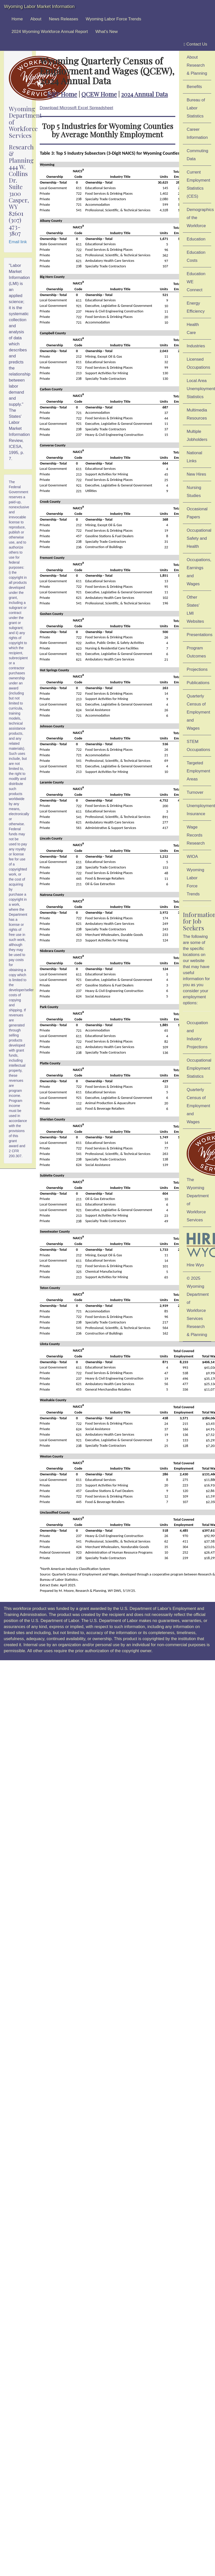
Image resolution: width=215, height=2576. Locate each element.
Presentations (199, 634)
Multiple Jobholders (197, 435)
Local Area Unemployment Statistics (199, 388)
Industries (196, 346)
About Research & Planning (197, 65)
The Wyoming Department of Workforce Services (199, 1176)
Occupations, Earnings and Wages (199, 571)
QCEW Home (99, 94)
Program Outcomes (196, 652)
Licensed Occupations (198, 363)
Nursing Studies (194, 491)
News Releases (63, 19)
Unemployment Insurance (199, 809)
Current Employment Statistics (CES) (198, 184)
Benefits (194, 86)
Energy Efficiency (196, 307)
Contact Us (195, 44)
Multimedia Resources (197, 414)
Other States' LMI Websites (195, 609)
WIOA (192, 856)
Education (196, 239)
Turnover (195, 792)
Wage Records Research (196, 835)
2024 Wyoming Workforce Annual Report (50, 31)
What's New (106, 31)
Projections (197, 669)
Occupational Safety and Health (199, 538)
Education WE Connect (196, 281)
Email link (18, 241)
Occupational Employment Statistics (199, 1068)
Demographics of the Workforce (199, 217)
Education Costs (196, 256)
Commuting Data (197, 154)
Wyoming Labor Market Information (39, 6)
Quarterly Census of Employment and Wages (198, 712)
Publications (198, 682)
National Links (194, 456)
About (35, 19)
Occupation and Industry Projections (197, 1034)
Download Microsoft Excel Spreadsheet (76, 107)
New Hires (196, 474)
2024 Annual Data (144, 94)
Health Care (193, 328)
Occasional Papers (197, 513)
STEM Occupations (198, 745)
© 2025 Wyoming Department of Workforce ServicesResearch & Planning (198, 1306)
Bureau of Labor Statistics (196, 108)
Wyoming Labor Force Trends (113, 19)
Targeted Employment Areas (198, 771)
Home (17, 19)
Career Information (197, 133)
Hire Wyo (199, 1248)
